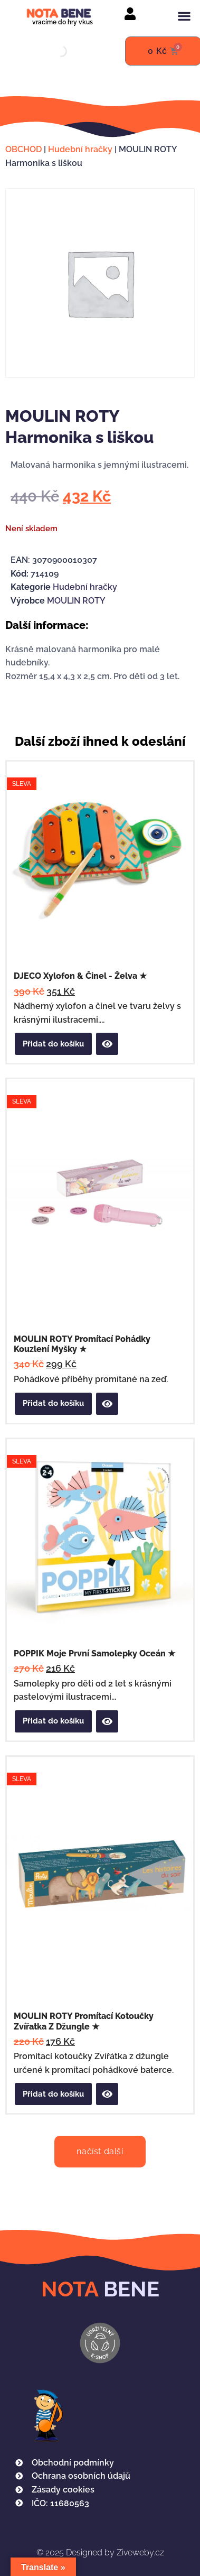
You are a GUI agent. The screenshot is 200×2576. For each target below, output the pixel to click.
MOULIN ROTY (76, 601)
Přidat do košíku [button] (53, 1044)
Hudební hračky (80, 149)
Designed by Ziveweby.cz (100, 2552)
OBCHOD (23, 149)
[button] (184, 15)
